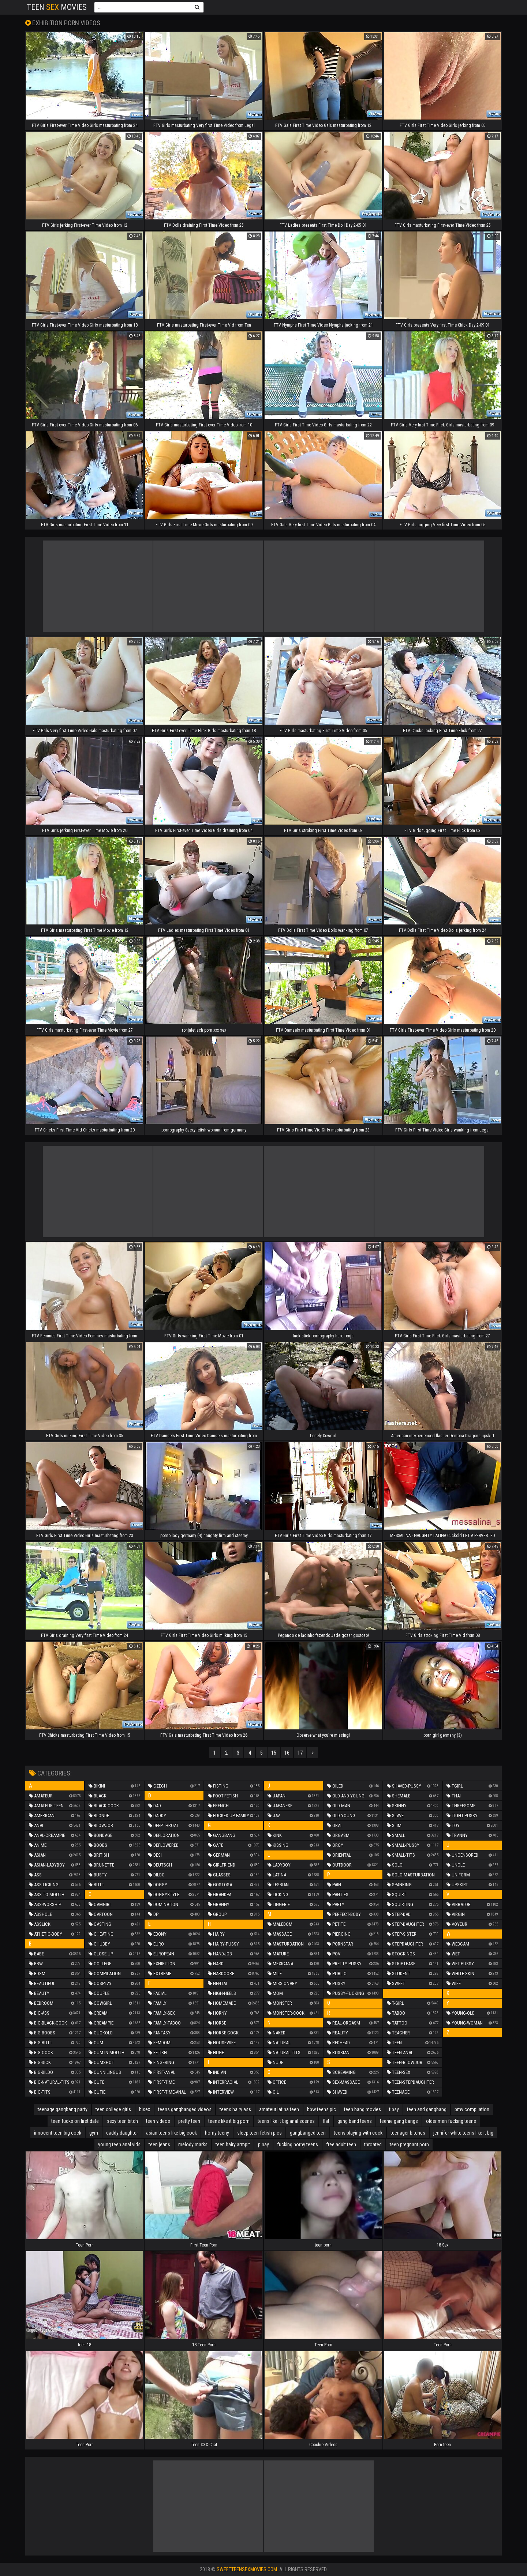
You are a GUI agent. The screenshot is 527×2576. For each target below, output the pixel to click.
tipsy (394, 2109)
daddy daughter (122, 2133)
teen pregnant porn (409, 2144)
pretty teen (189, 2121)
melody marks (193, 2144)
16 (286, 1753)
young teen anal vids (119, 2144)
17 (300, 1753)
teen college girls (113, 2109)
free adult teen (341, 2144)
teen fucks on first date (75, 2121)
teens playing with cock (358, 2133)
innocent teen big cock (57, 2133)
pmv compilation (472, 2109)
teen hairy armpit (233, 2144)
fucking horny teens (297, 2144)
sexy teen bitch (122, 2121)
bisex (144, 2109)
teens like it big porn (229, 2121)
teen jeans (159, 2144)
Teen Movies (57, 7)
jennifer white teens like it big (463, 2133)
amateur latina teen (279, 2109)
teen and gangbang (426, 2109)
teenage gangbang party (62, 2109)
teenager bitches (407, 2133)
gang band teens (354, 2121)
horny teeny (217, 2133)
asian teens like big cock (171, 2133)
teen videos (158, 2121)
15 (273, 1753)
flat (326, 2121)
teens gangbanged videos (185, 2109)
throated (373, 2144)
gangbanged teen (308, 2133)
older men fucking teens (451, 2121)
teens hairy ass (235, 2109)
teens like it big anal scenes (286, 2121)
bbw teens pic (321, 2109)
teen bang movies (362, 2109)
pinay (263, 2144)
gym (93, 2133)
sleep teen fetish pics (259, 2133)
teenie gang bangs (399, 2121)
